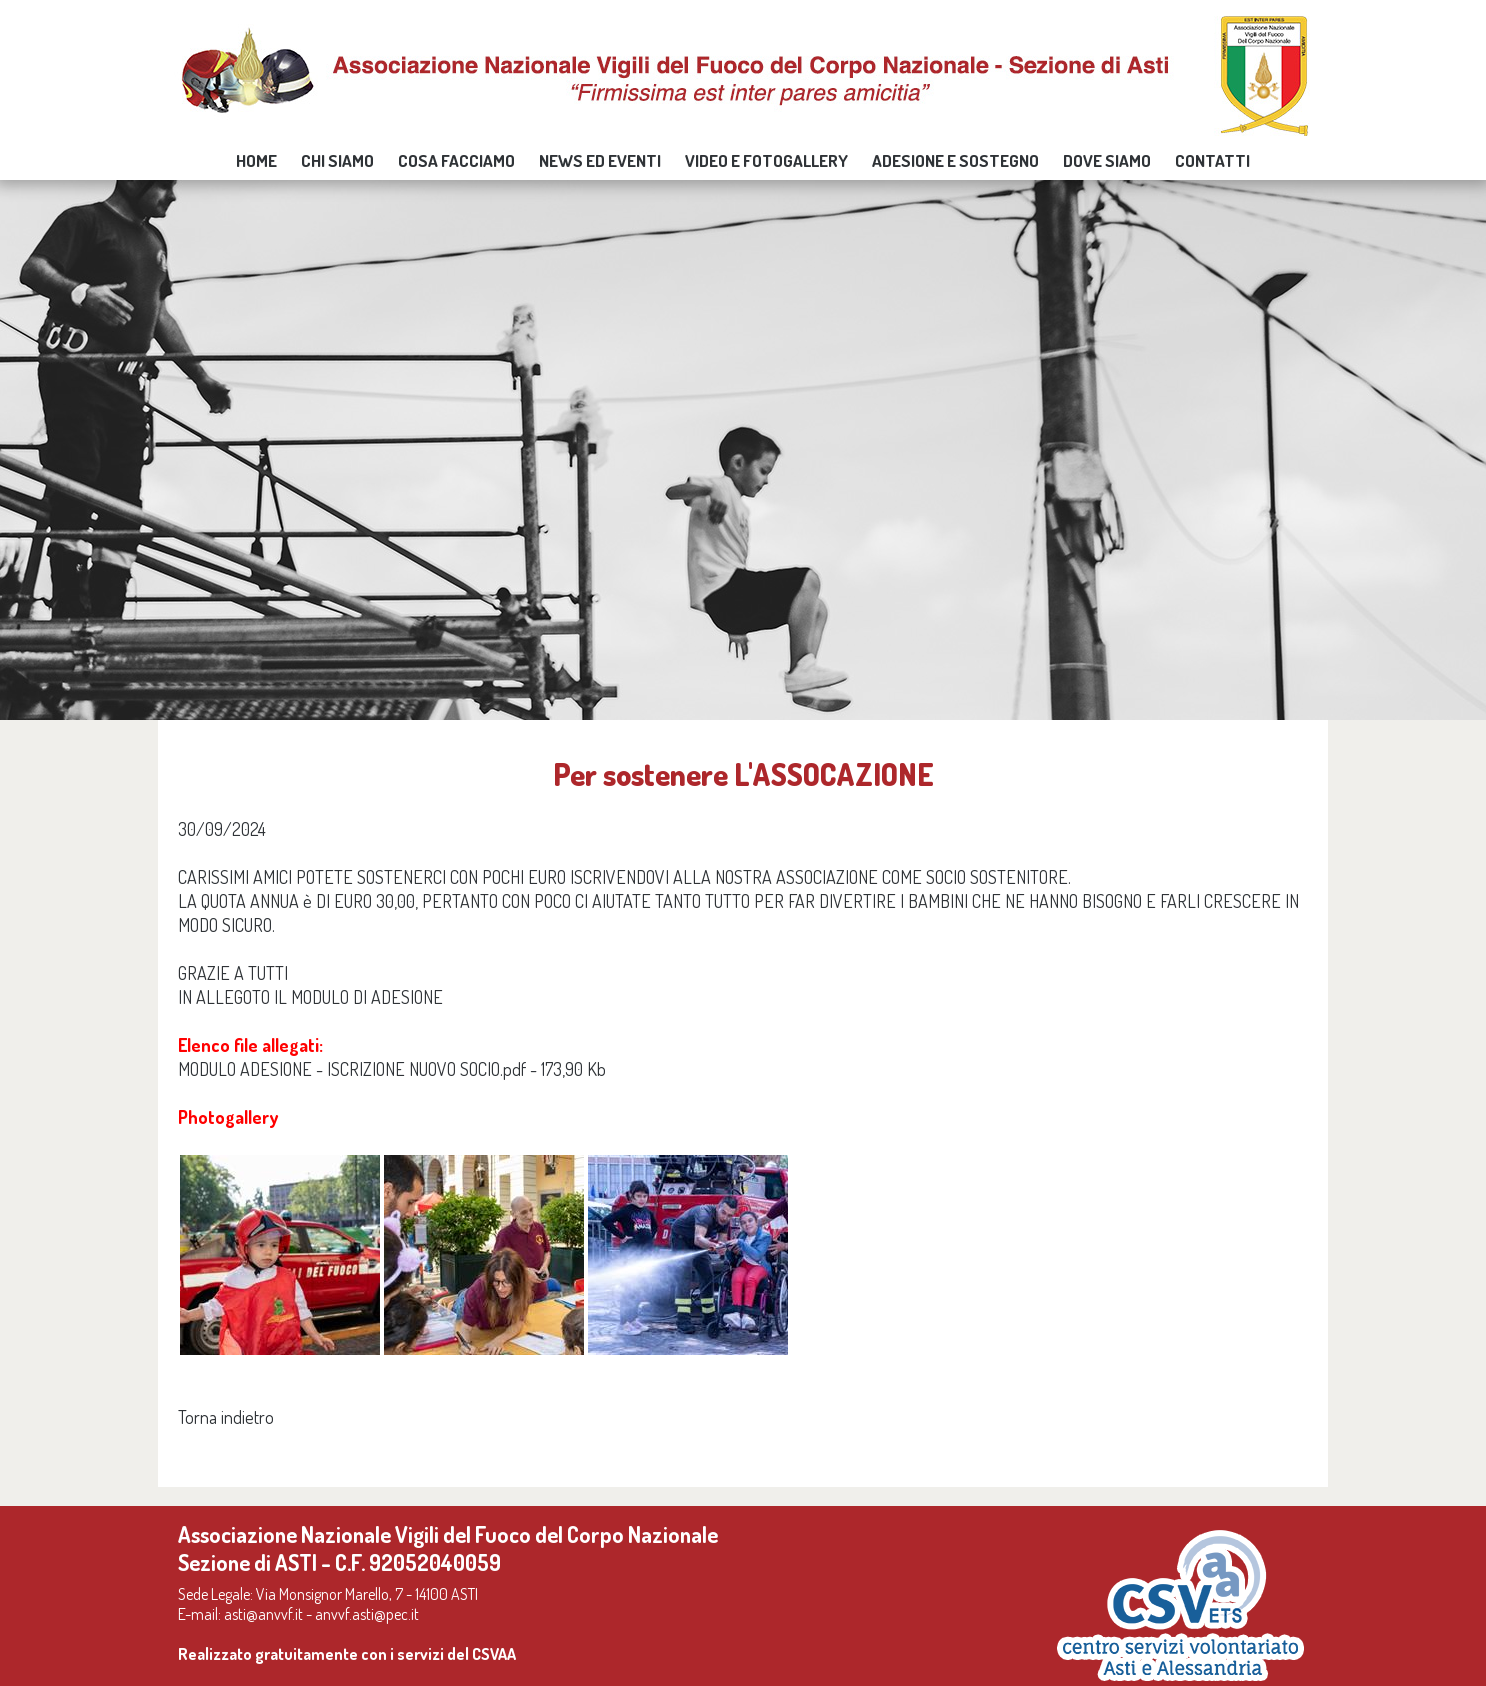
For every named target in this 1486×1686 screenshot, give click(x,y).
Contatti (1212, 160)
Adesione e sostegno (955, 160)
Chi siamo (337, 160)
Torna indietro (226, 1417)
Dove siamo (1107, 160)
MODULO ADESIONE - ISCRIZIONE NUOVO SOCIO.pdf (352, 1069)
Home (256, 160)
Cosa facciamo (456, 160)
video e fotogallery (766, 160)
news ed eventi (600, 160)
